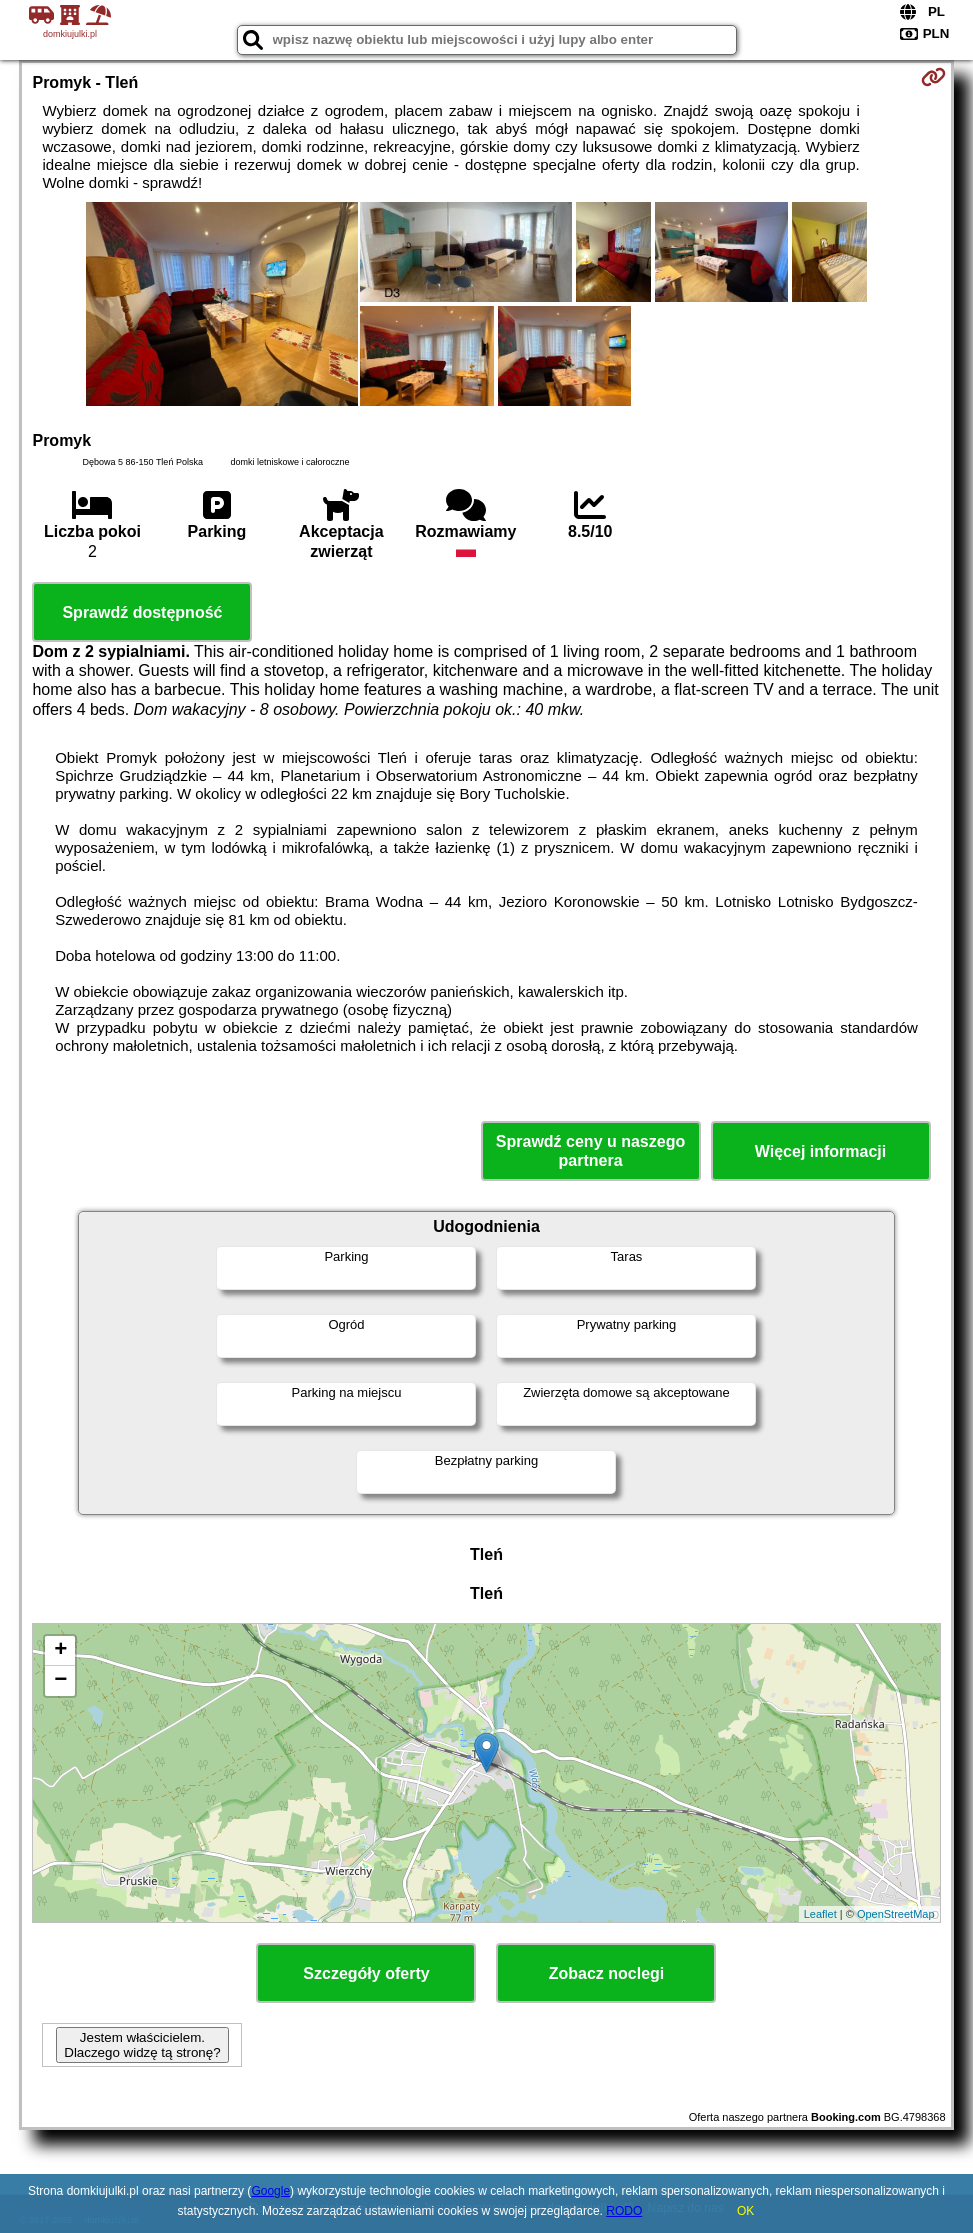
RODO (624, 2211)
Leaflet (820, 1914)
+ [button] (60, 1651)
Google (270, 2191)
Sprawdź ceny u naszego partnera (590, 1151)
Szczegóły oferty (366, 1973)
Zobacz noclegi (607, 1973)
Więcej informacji (820, 1151)
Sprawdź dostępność (142, 612)
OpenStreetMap (896, 1914)
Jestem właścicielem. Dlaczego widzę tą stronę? (142, 2045)
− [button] (60, 1681)
